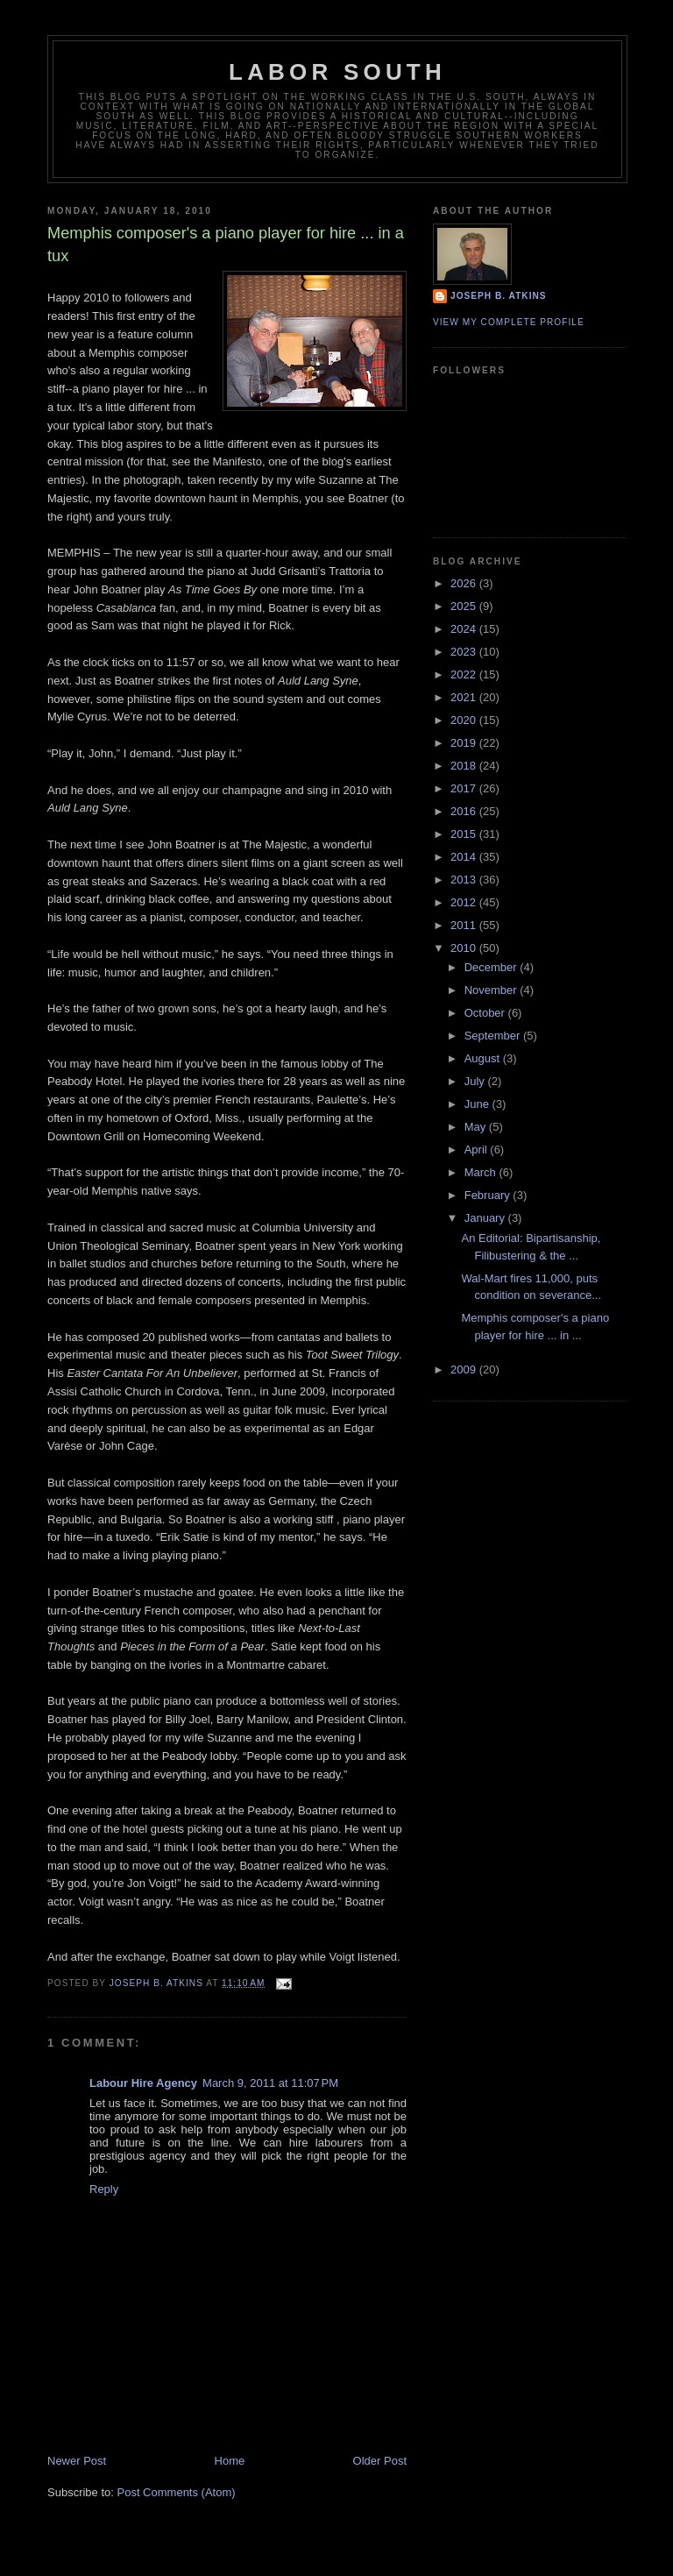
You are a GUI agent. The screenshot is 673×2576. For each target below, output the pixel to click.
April (477, 1149)
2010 (464, 947)
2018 (464, 765)
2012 (464, 902)
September (493, 1035)
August (483, 1058)
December (492, 967)
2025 (464, 606)
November (492, 990)
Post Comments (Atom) (176, 2492)
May (476, 1126)
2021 (464, 697)
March (481, 1172)
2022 (464, 674)
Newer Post (76, 2460)
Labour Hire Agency (143, 2083)
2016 (464, 811)
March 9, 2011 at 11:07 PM (270, 2083)
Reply (103, 2189)
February (489, 1195)
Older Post (380, 2460)
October (486, 1012)
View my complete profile (508, 322)
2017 (464, 788)
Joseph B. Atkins (498, 296)
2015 (464, 834)
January (486, 1217)
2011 (464, 925)
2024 (464, 628)
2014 (464, 856)
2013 (464, 879)
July (476, 1081)
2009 (464, 1369)
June (478, 1104)
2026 (464, 583)
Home (230, 2460)
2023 (464, 651)
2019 (464, 742)
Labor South (337, 72)
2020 (464, 720)
